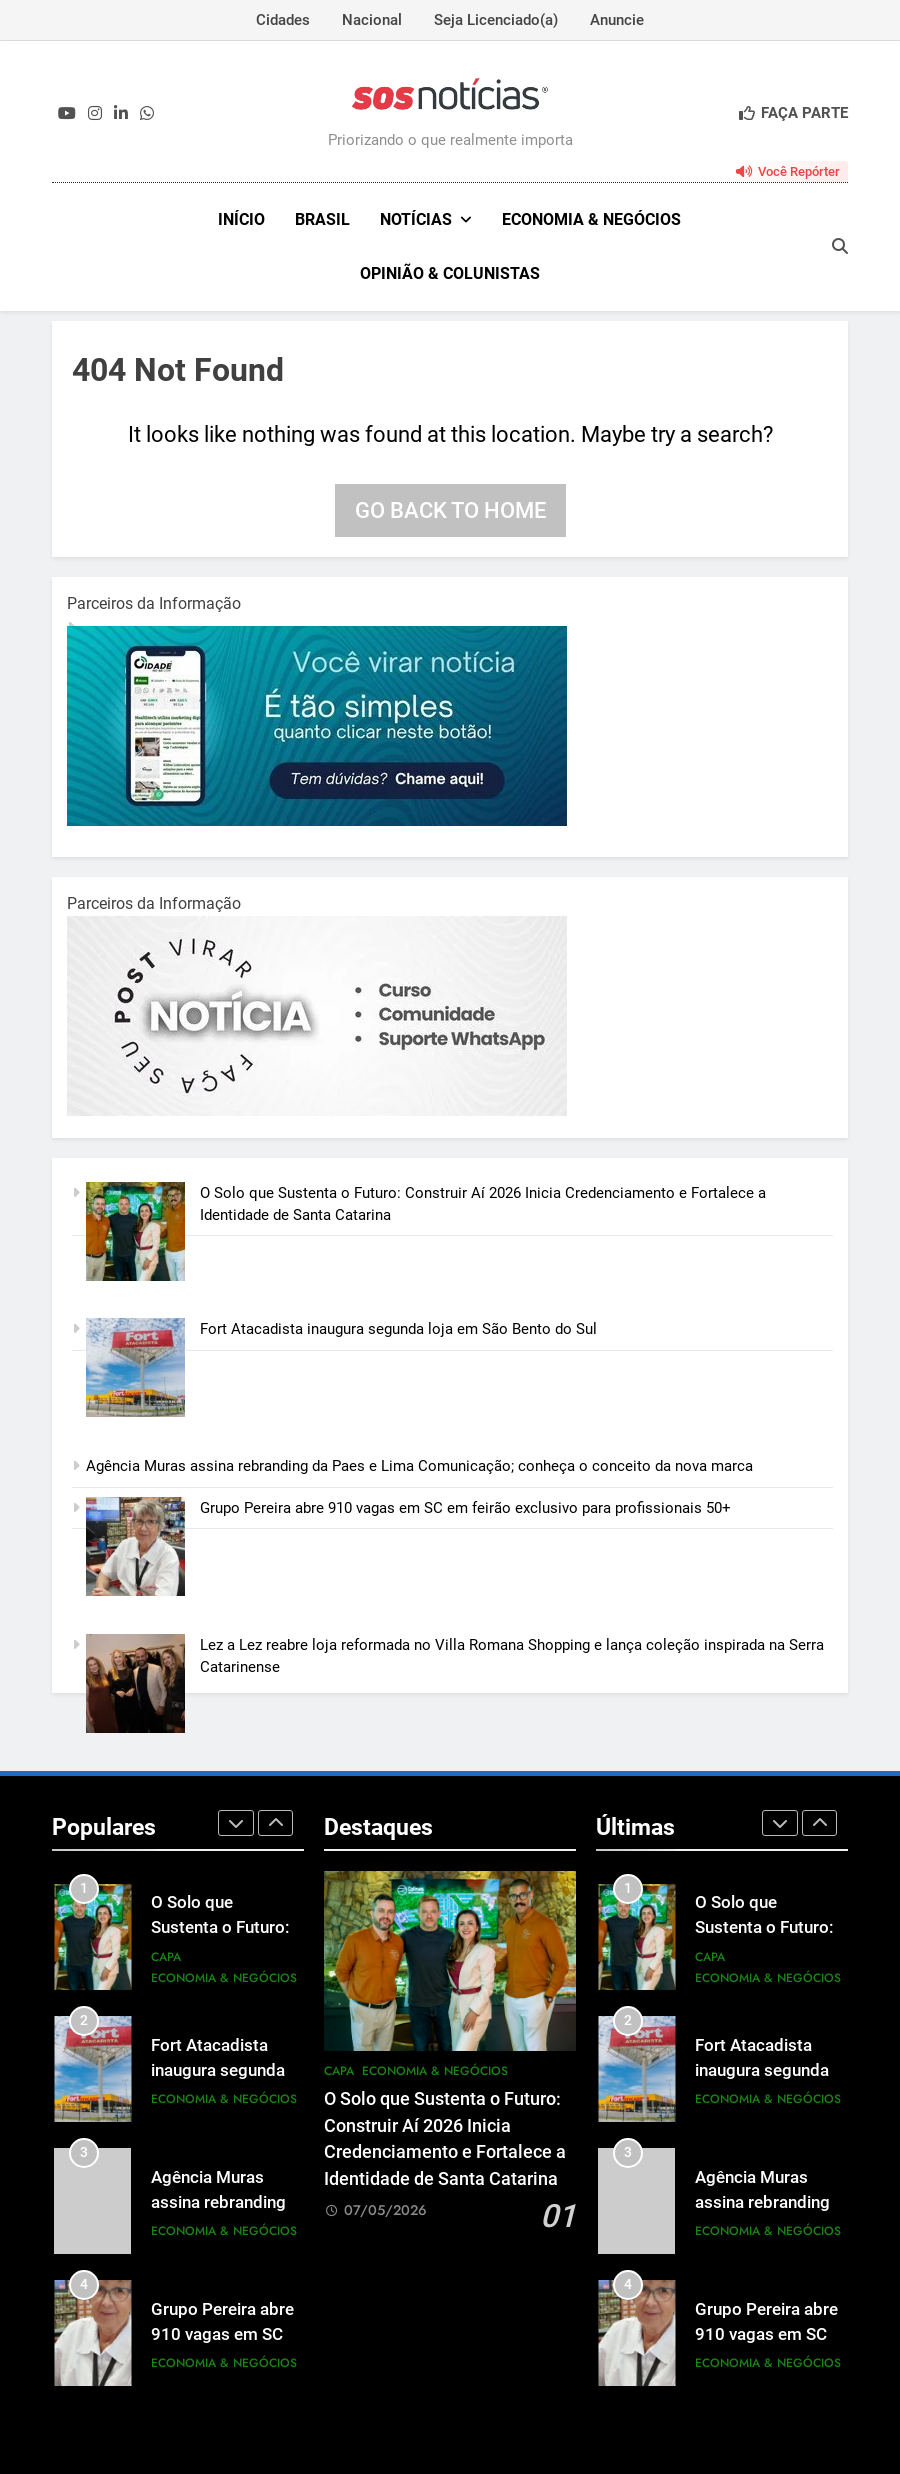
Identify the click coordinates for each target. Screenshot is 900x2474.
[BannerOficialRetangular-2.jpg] (317, 1111)
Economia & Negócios (591, 219)
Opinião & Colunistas (450, 273)
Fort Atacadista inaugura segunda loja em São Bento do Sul (400, 1329)
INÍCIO (241, 219)
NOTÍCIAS (416, 219)
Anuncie (617, 20)
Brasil (322, 219)
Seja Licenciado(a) (496, 20)
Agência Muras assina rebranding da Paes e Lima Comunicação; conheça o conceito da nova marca (419, 1466)
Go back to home (450, 510)
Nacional (372, 20)
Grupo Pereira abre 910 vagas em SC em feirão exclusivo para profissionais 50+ (465, 1508)
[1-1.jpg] (317, 821)
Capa (166, 1957)
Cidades (283, 20)
